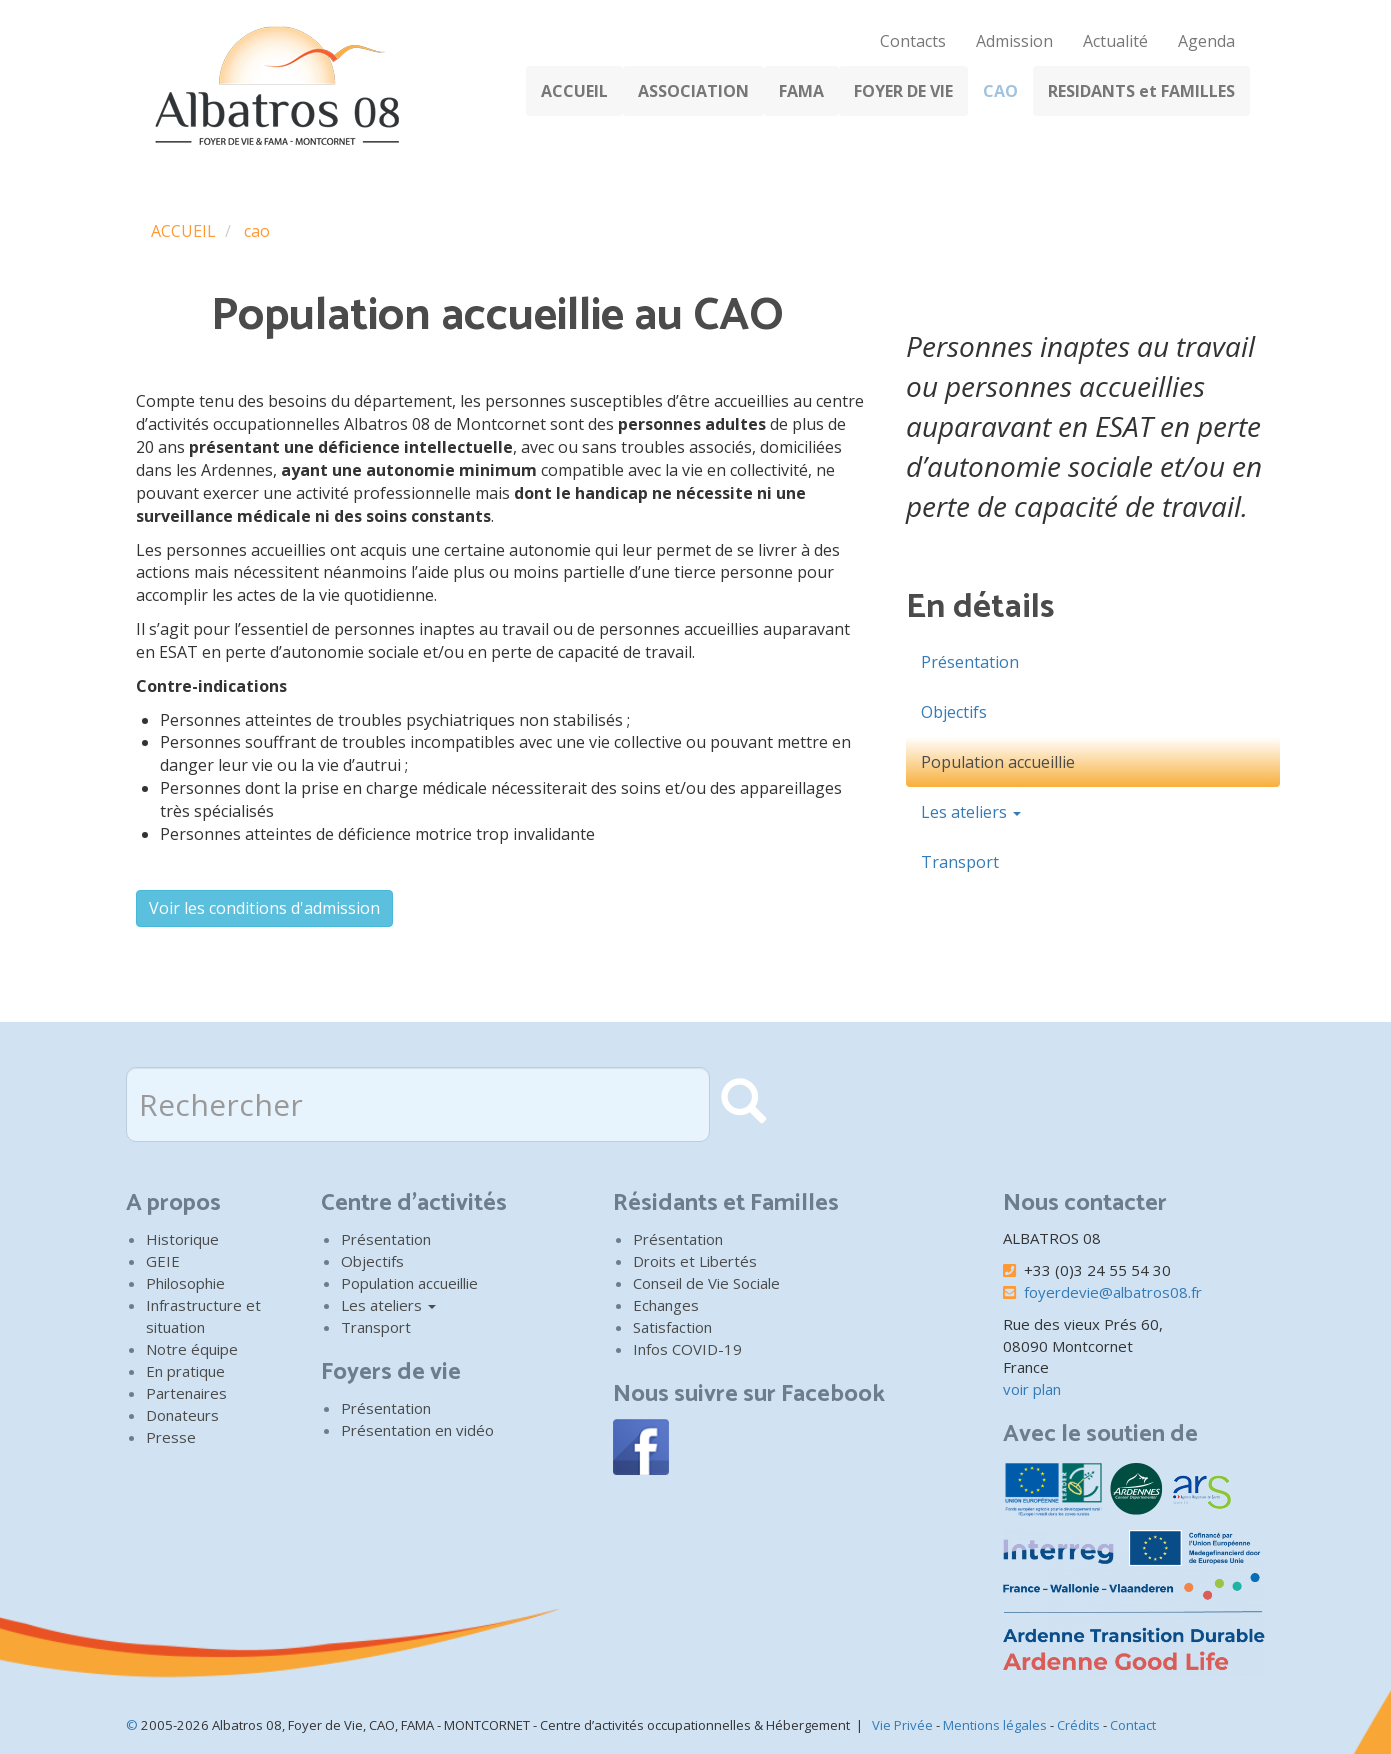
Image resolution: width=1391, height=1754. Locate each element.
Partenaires (186, 1393)
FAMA (801, 91)
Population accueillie (998, 762)
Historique (182, 1239)
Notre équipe (192, 1349)
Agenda (1206, 41)
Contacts (913, 41)
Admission (1014, 41)
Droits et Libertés (695, 1261)
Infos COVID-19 (687, 1349)
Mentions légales (995, 1725)
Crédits (1078, 1725)
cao (257, 231)
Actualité (1115, 41)
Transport (960, 862)
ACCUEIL (574, 91)
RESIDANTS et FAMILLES (1141, 91)
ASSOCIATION (693, 91)
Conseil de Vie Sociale (706, 1283)
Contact (1133, 1725)
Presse (171, 1437)
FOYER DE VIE (903, 91)
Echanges (666, 1305)
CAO (1000, 91)
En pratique (185, 1371)
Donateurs (182, 1415)
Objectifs (954, 712)
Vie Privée (902, 1725)
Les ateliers (971, 812)
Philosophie (185, 1283)
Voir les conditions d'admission (264, 908)
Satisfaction (672, 1327)
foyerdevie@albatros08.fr (1113, 1292)
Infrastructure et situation (203, 1316)
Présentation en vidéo (417, 1430)
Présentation (970, 662)
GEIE (163, 1261)
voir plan (1032, 1389)
